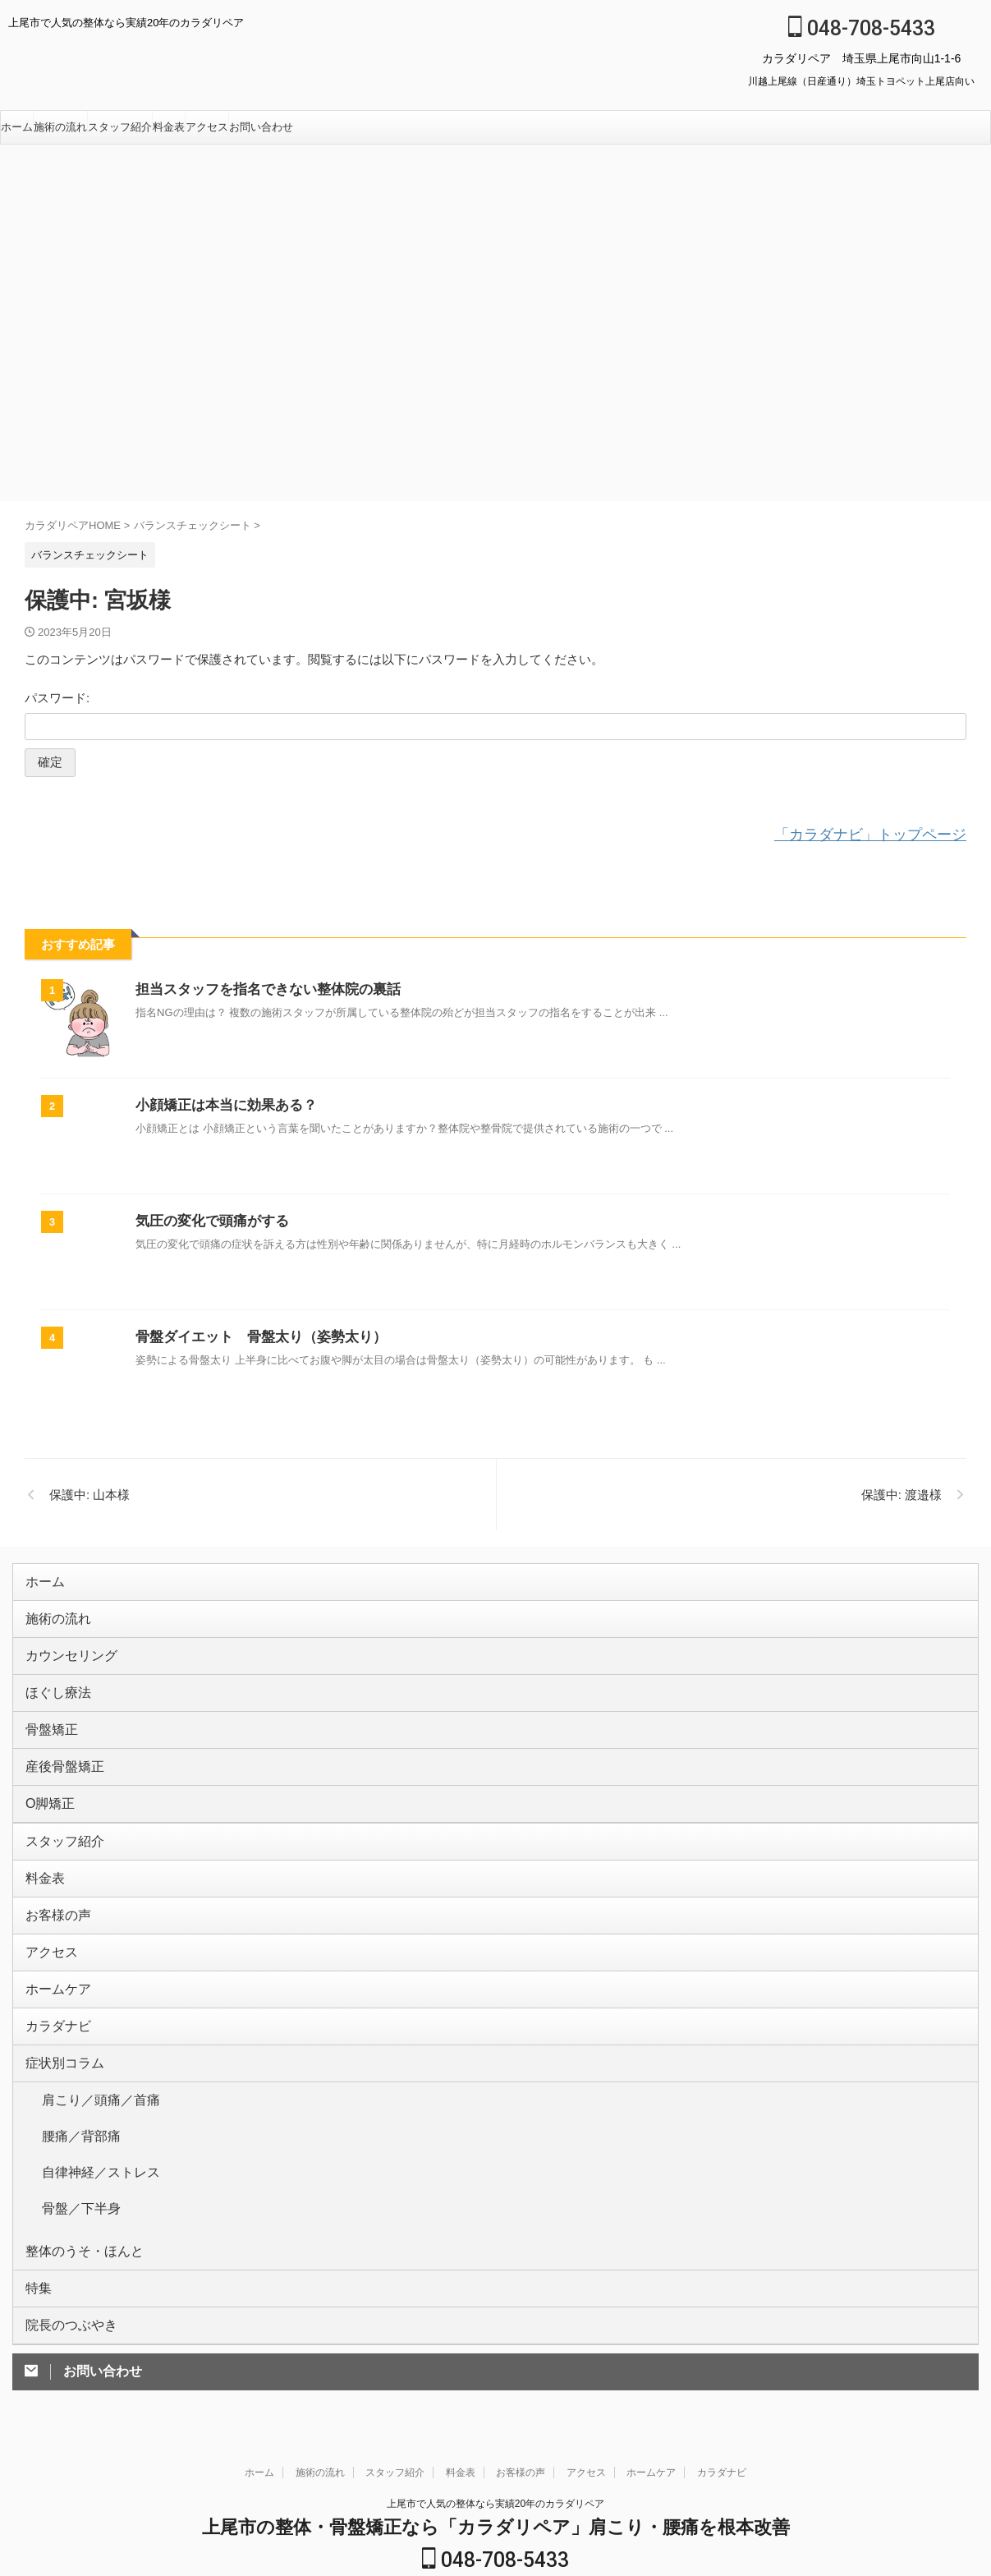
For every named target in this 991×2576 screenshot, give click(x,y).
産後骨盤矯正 (57, 1746)
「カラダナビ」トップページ (886, 833)
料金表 (169, 127)
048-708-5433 (861, 28)
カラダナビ (52, 1982)
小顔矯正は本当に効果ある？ (220, 1103)
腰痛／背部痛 (74, 2076)
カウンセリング (62, 1645)
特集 (36, 2195)
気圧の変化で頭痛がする (207, 1219)
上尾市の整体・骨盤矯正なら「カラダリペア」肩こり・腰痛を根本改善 (496, 2429)
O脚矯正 (45, 1779)
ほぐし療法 (52, 1678)
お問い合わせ (261, 127)
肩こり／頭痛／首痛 (90, 2050)
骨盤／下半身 (74, 2129)
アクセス (207, 127)
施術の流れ (60, 127)
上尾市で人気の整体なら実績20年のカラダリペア (495, 2406)
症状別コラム (57, 2016)
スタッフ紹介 (120, 127)
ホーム (17, 127)
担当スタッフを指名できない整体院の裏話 (260, 987)
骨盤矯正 (46, 1712)
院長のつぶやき (62, 2229)
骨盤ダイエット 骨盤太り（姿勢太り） (253, 1334)
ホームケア (52, 1949)
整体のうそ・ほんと (73, 2161)
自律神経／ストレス (90, 2102)
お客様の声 (52, 1881)
